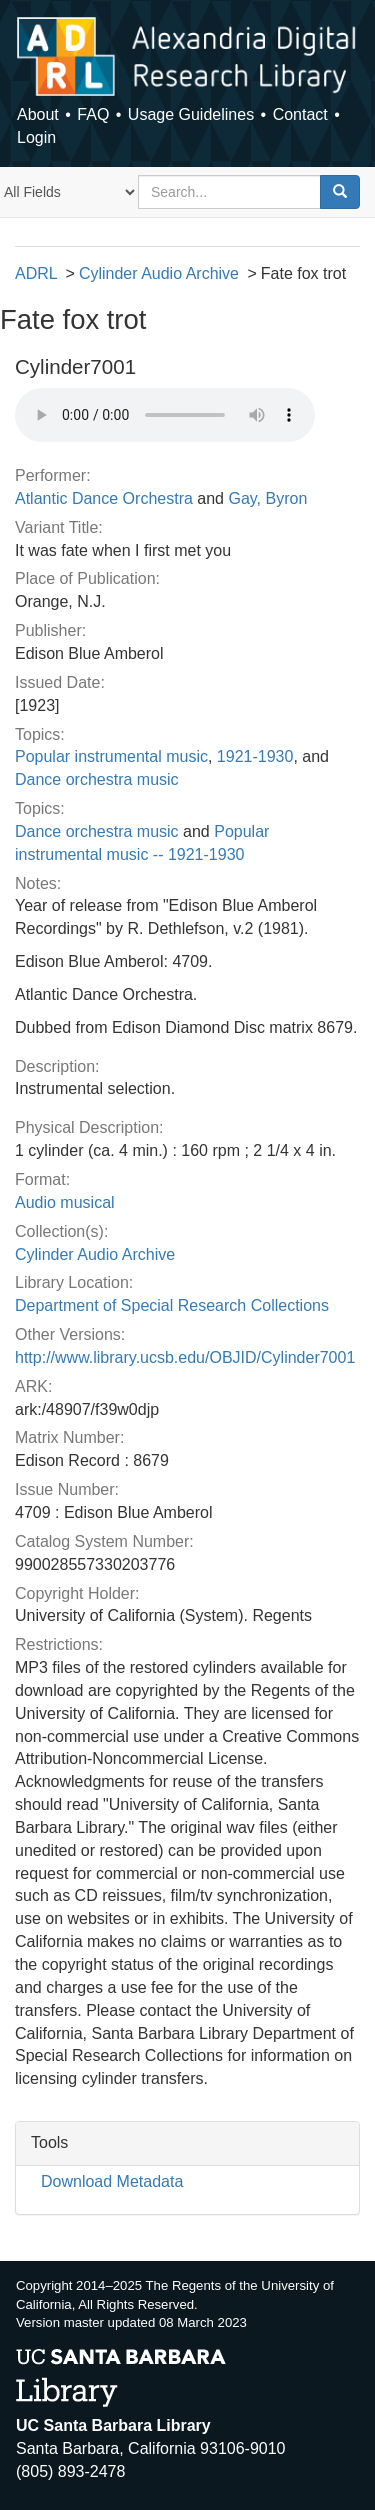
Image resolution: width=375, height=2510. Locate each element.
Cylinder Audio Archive (159, 273)
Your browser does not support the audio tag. (165, 415)
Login (36, 137)
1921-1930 (255, 756)
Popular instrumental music (111, 756)
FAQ (93, 114)
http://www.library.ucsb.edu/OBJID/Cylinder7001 (185, 1357)
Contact (300, 114)
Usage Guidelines (191, 114)
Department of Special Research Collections (172, 1305)
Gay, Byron (267, 498)
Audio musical (65, 1202)
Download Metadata (112, 2181)
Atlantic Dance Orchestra (104, 498)
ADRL (36, 273)
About (38, 114)
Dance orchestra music (97, 779)
